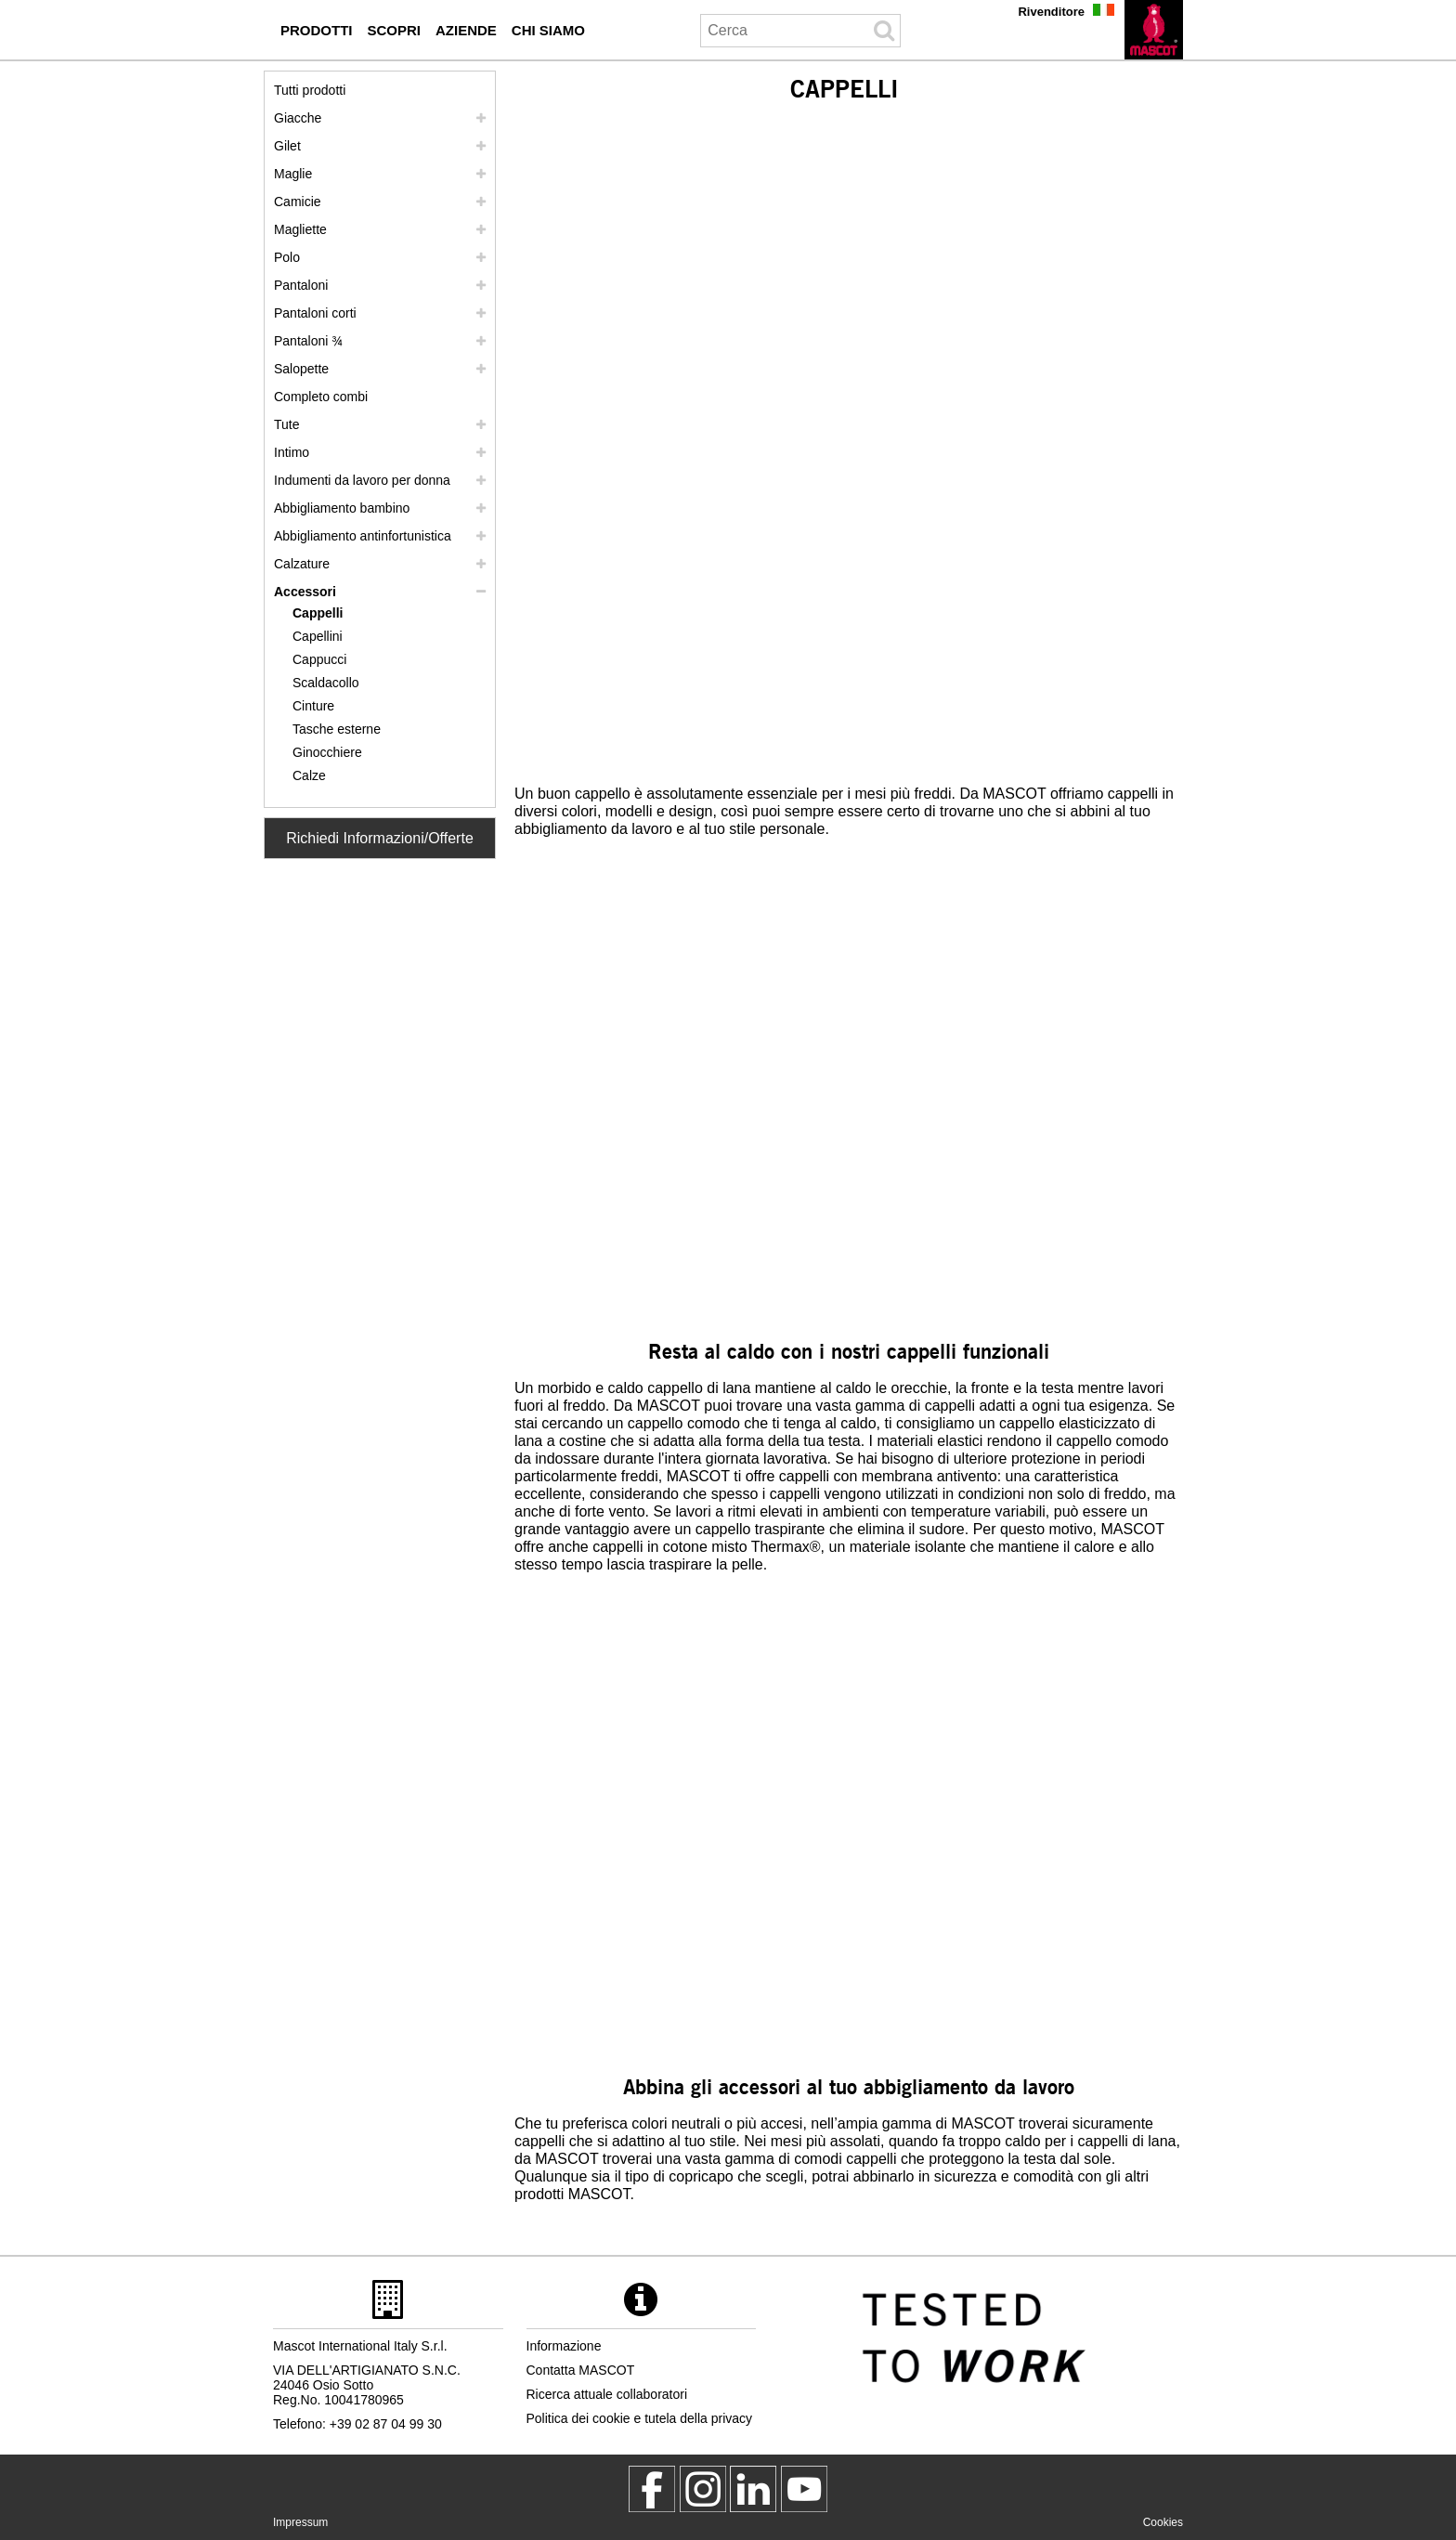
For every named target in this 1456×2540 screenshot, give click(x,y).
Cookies (1163, 2522)
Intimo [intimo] (291, 452)
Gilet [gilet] (287, 145)
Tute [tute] (287, 424)
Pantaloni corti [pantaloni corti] (315, 313)
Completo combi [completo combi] (321, 396)
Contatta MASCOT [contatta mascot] (580, 2370)
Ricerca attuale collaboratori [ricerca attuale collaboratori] (607, 2394)
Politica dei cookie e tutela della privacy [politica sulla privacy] (639, 2418)
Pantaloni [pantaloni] (301, 285)
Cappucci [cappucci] (319, 659)
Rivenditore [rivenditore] (1051, 12)
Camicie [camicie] (297, 201)
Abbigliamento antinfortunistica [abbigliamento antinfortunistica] (362, 535)
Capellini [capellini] (317, 636)
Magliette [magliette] (300, 229)
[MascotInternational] (804, 2489)
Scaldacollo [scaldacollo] (325, 682)
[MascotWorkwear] (652, 2489)
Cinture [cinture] (313, 705)
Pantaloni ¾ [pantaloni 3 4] (308, 340)
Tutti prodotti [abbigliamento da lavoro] (309, 90)
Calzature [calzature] (302, 563)
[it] (1153, 29)
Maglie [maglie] (293, 173)
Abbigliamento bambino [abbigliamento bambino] (342, 508)
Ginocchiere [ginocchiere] (327, 752)
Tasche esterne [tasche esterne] (336, 729)
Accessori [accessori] (305, 591)
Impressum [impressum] (300, 2522)
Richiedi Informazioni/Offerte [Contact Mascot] (380, 838)
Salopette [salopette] (301, 368)
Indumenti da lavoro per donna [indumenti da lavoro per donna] (362, 480)
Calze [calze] (309, 775)
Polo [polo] (287, 257)
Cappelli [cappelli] (317, 613)
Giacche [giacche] (297, 118)
